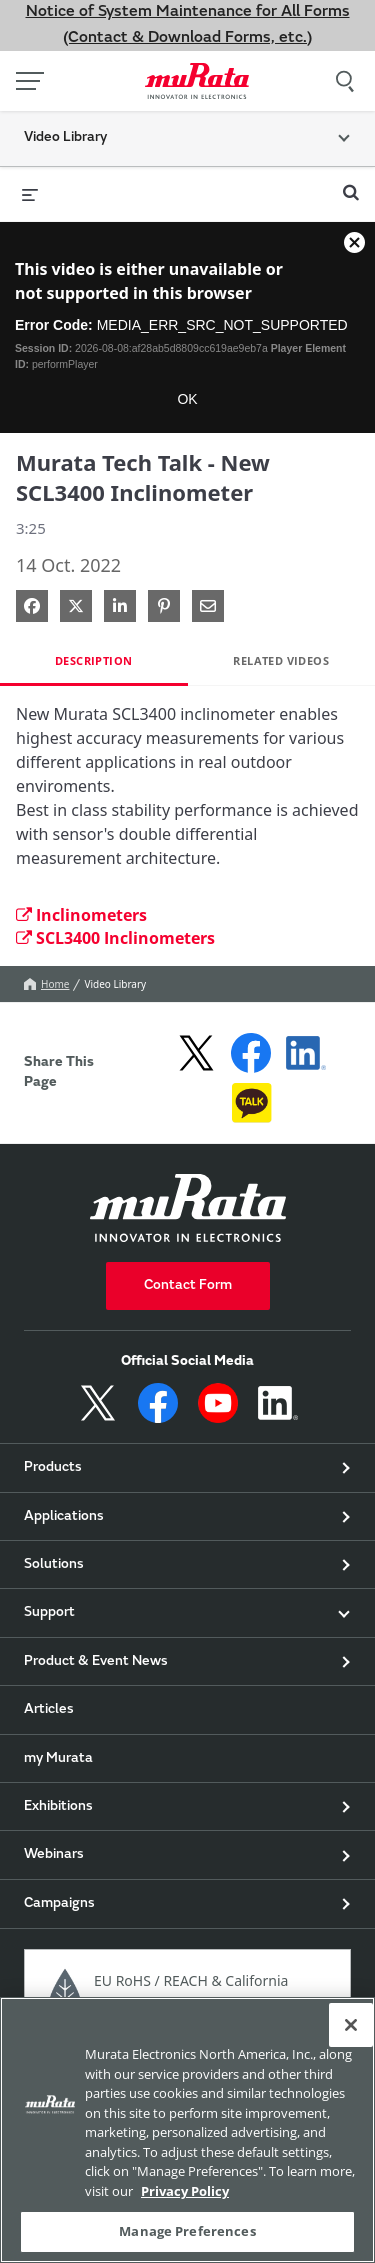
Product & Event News (96, 1662)
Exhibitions (58, 1807)
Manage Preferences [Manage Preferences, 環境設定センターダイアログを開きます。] (187, 2231)
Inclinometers (81, 915)
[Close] (351, 2025)
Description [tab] (93, 660)
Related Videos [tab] (281, 660)
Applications (64, 1517)
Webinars (54, 1855)
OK (187, 399)
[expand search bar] (351, 184)
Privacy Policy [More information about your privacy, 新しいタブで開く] (185, 2191)
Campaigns (59, 1904)
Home (46, 984)
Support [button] (49, 1613)
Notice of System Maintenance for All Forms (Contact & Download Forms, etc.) (188, 25)
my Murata (58, 1759)
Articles (49, 1710)
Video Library (115, 984)
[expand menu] (30, 194)
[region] (187, 2130)
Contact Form (188, 1286)
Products (53, 1468)
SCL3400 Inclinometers (115, 938)
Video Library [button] (65, 138)
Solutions (54, 1565)
